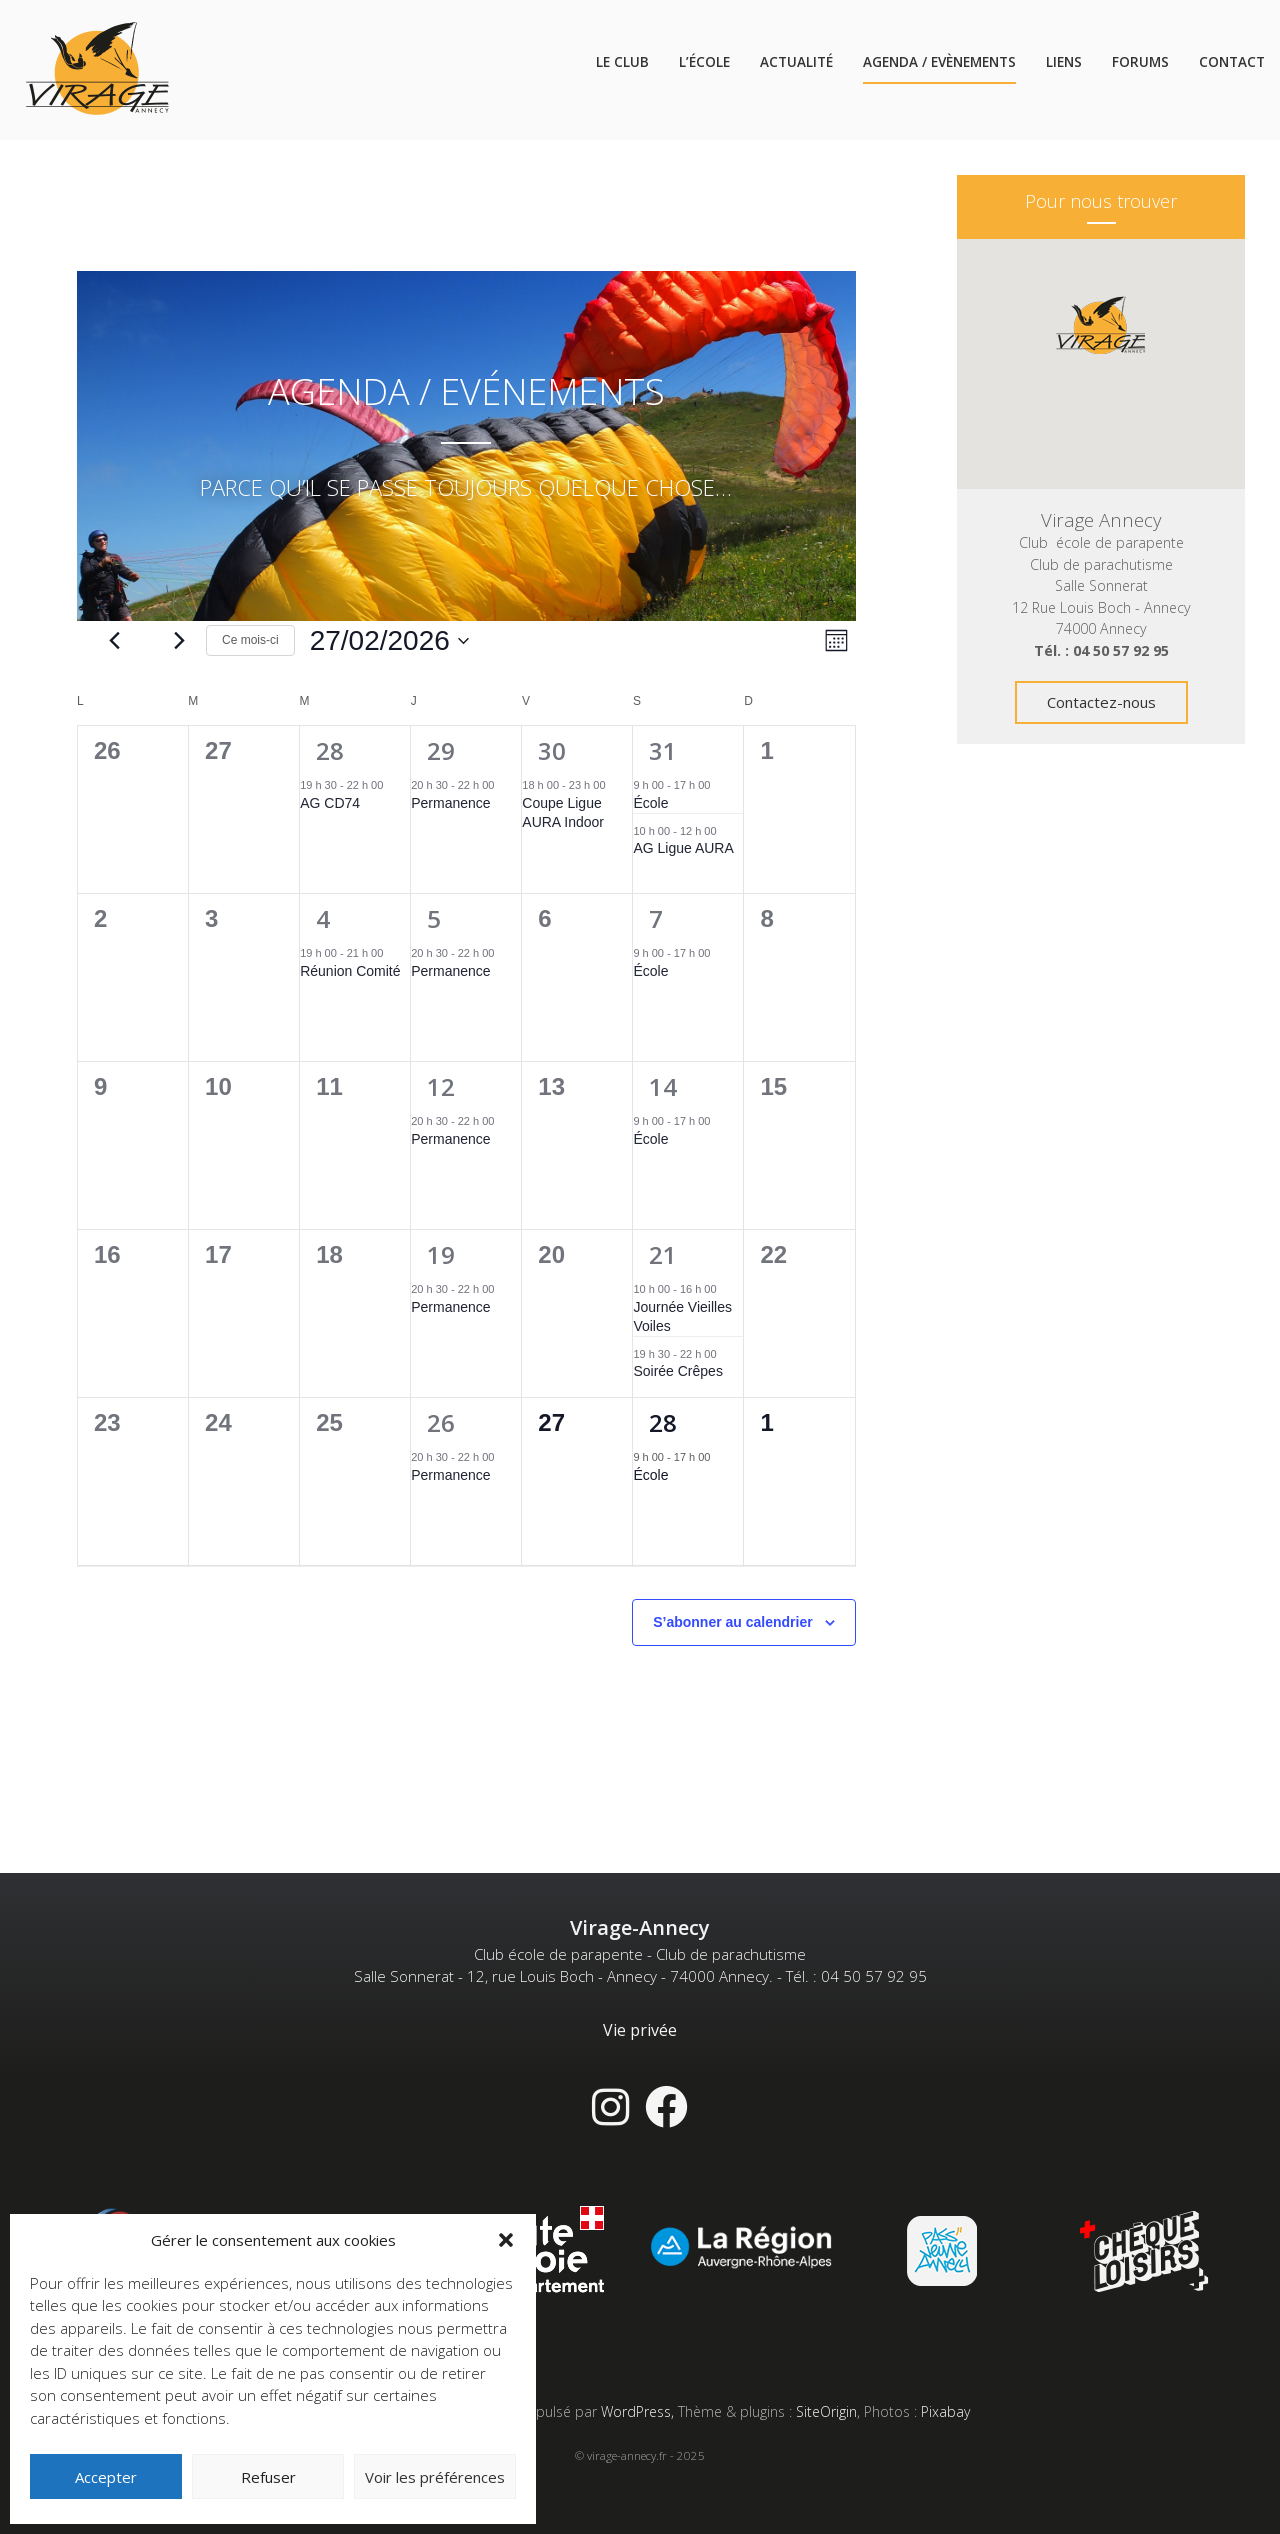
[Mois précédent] (115, 641)
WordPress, (639, 2411)
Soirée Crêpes (678, 1371)
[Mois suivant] (179, 641)
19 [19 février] (441, 1254)
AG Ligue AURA (683, 848)
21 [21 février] (663, 1254)
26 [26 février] (441, 1422)
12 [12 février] (441, 1086)
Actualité (796, 62)
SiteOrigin (826, 2411)
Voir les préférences (435, 2477)
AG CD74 (330, 803)
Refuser (268, 2477)
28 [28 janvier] (330, 750)
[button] (506, 2240)
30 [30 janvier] (552, 750)
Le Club (622, 62)
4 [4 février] (323, 918)
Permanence (450, 803)
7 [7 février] (656, 918)
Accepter (106, 2477)
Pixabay (945, 2411)
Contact (1232, 62)
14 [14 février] (663, 1086)
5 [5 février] (434, 918)
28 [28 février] (663, 1422)
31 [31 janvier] (663, 750)
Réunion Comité (350, 971)
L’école (704, 62)
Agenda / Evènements (939, 62)
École (650, 803)
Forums (1140, 62)
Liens (1064, 62)
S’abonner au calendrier (733, 1622)
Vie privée (640, 2030)
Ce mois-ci (250, 640)
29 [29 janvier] (441, 750)
